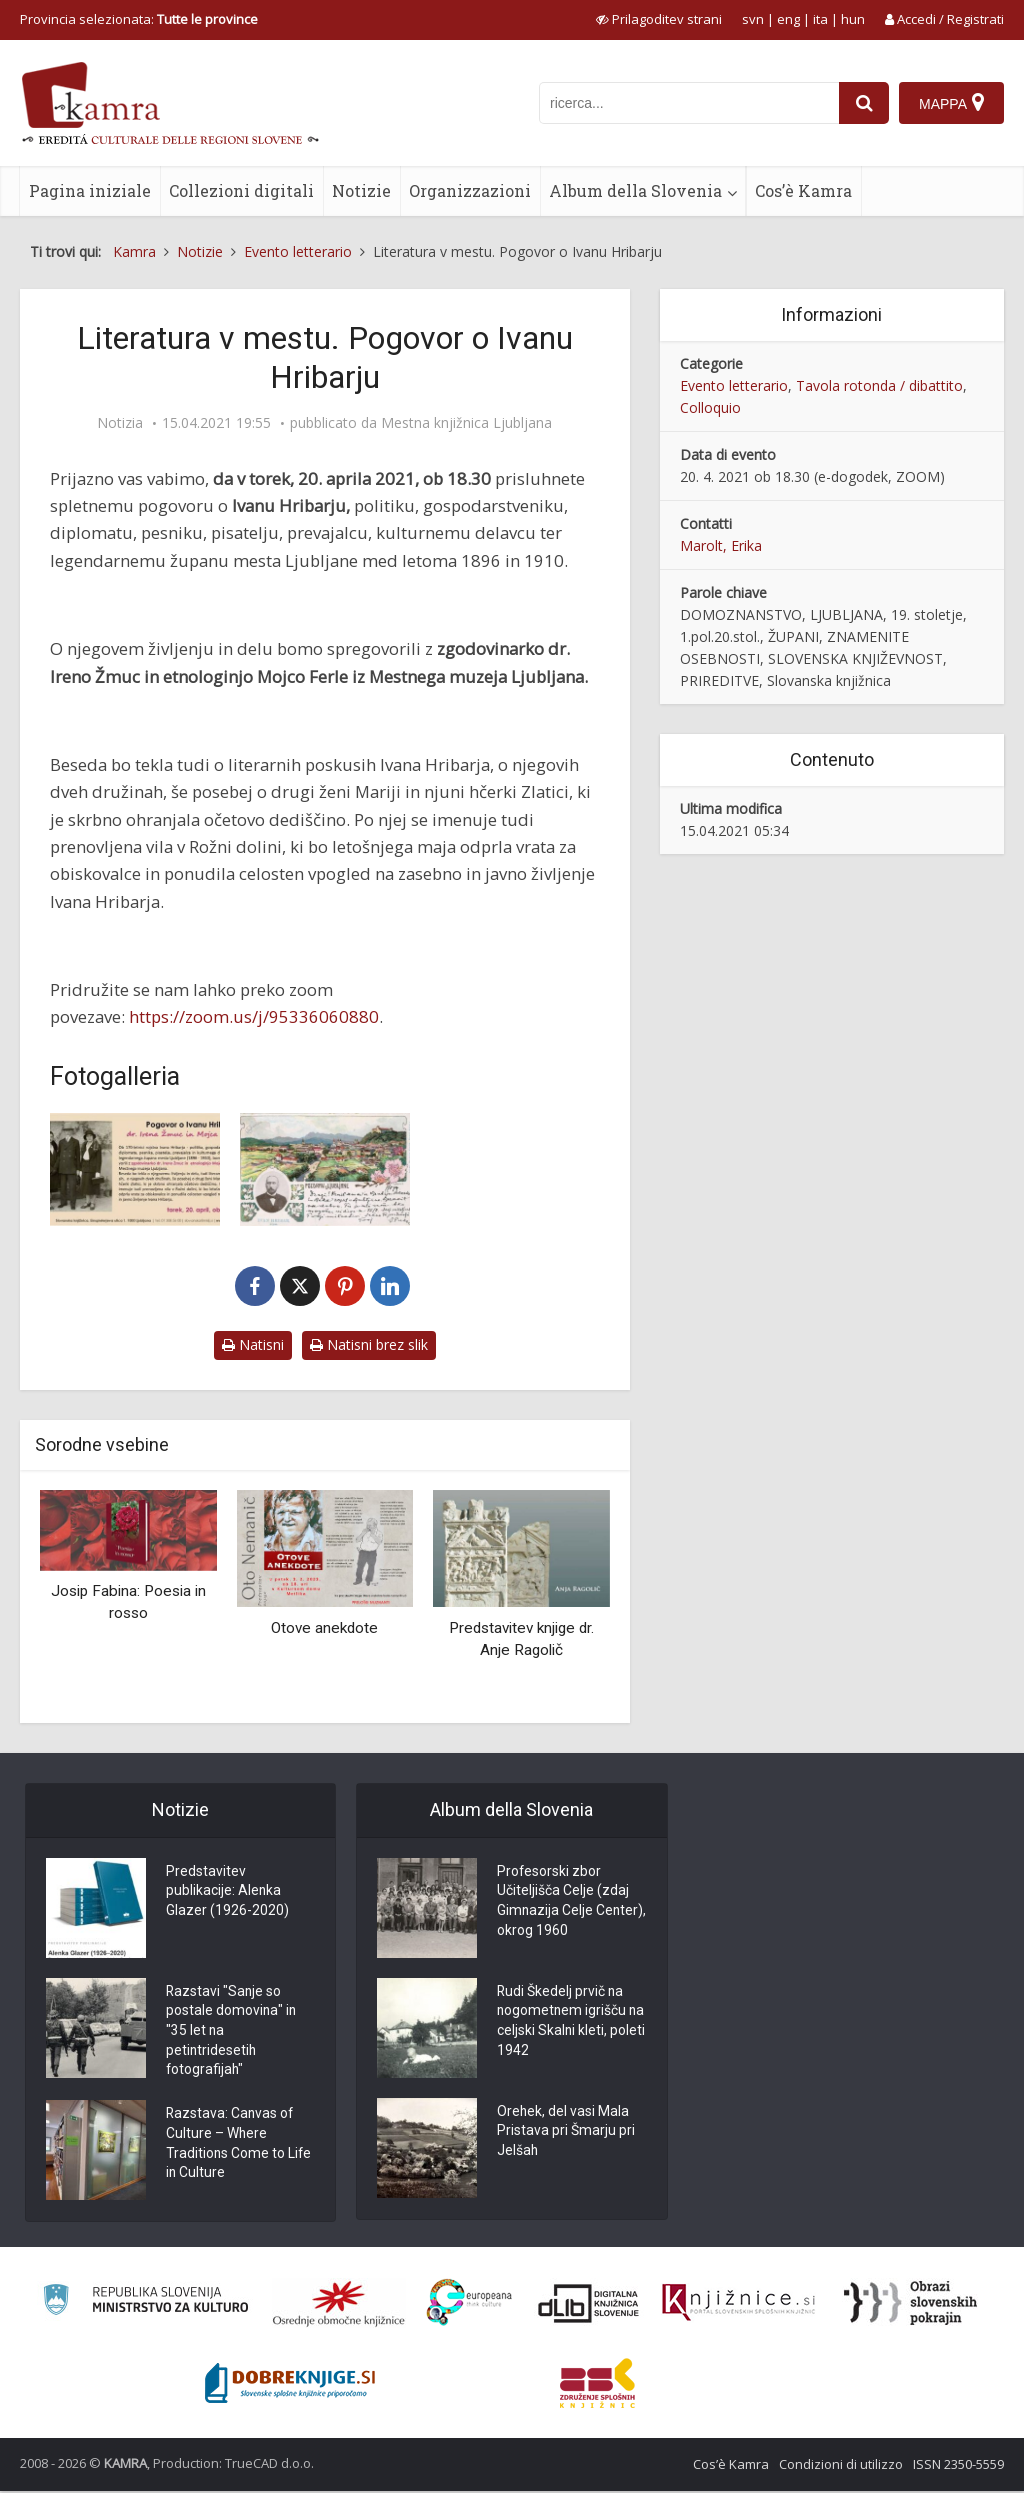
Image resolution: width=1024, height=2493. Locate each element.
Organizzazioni (470, 190)
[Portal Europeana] (469, 2305)
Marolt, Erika (721, 545)
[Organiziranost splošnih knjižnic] (339, 2305)
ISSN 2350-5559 (958, 2467)
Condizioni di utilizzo (841, 2467)
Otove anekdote (324, 1628)
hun (853, 19)
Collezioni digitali (241, 190)
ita (820, 19)
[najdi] (864, 103)
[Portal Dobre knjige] (290, 2386)
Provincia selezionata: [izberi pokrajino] (139, 19)
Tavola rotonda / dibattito (879, 385)
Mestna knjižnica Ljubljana (466, 423)
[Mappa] (951, 103)
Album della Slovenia (635, 190)
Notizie (361, 190)
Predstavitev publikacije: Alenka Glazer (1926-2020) (227, 1893)
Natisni (253, 1344)
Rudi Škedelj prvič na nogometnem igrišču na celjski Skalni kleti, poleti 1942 (562, 2023)
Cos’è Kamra (803, 190)
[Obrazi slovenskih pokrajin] (910, 2305)
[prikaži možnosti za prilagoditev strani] (659, 19)
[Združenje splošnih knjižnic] (597, 2386)
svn (753, 19)
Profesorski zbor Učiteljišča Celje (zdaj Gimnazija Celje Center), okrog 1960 (563, 1903)
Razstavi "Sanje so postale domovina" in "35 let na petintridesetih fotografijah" (232, 2033)
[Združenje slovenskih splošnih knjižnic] (738, 2305)
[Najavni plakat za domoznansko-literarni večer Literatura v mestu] (135, 1169)
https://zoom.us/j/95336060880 (254, 1016)
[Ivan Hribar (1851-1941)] (325, 1169)
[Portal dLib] (589, 2305)
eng (788, 19)
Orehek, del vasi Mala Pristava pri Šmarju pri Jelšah (566, 2133)
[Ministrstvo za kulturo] (145, 2305)
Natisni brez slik (369, 1344)
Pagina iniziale (90, 190)
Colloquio (710, 407)
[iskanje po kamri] (689, 103)
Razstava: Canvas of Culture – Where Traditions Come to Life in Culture (239, 2148)
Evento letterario (734, 385)
